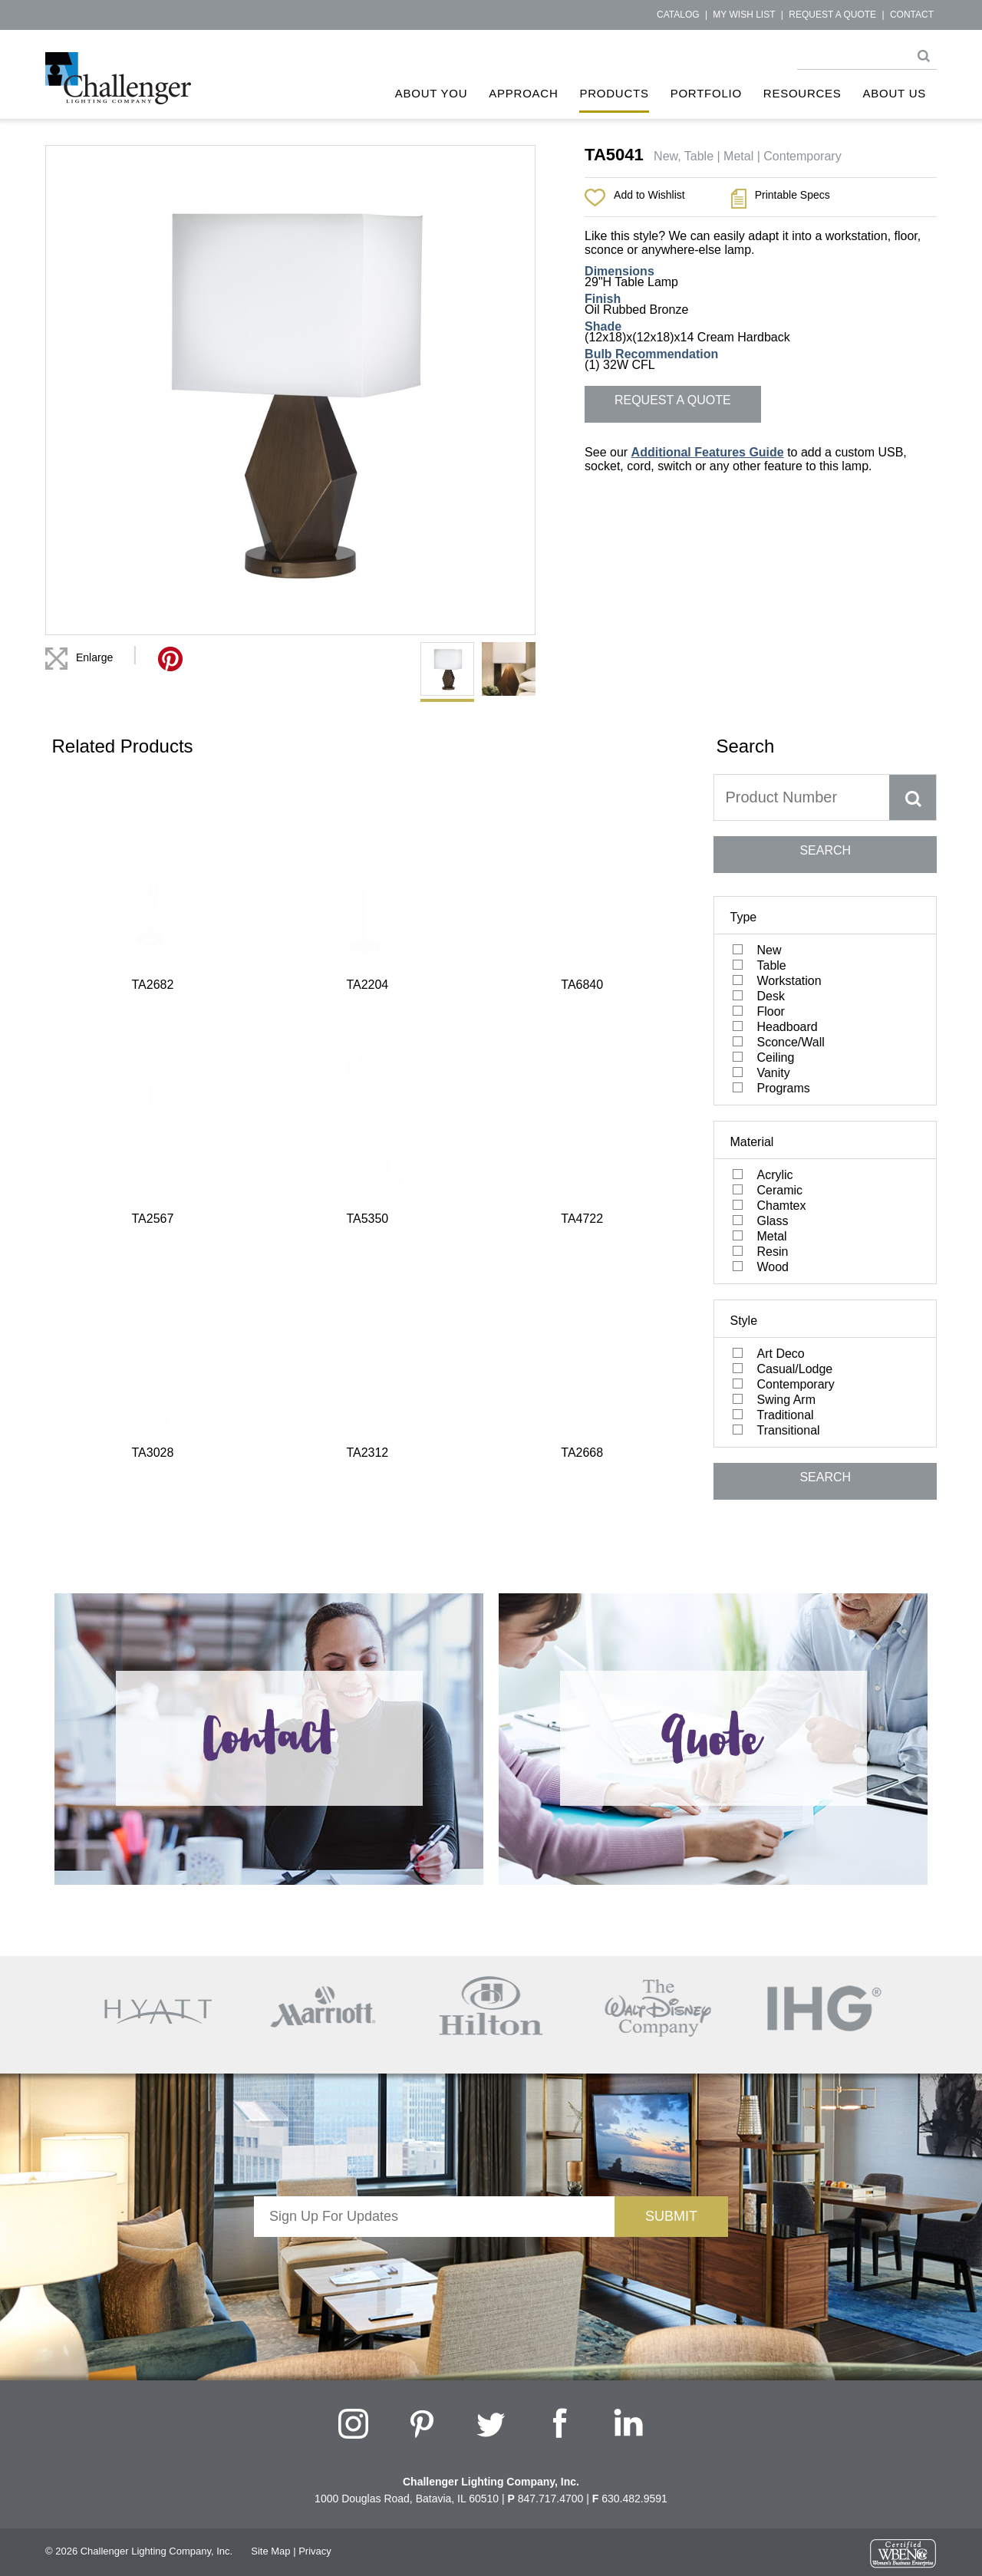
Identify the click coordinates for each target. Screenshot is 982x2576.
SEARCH (825, 850)
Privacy (314, 2551)
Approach (523, 93)
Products (613, 93)
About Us (894, 93)
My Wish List (744, 14)
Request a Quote (832, 14)
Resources (802, 93)
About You (431, 93)
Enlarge (94, 657)
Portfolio (706, 93)
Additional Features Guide (707, 452)
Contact (912, 14)
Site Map (270, 2551)
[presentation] (434, 2267)
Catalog (678, 14)
